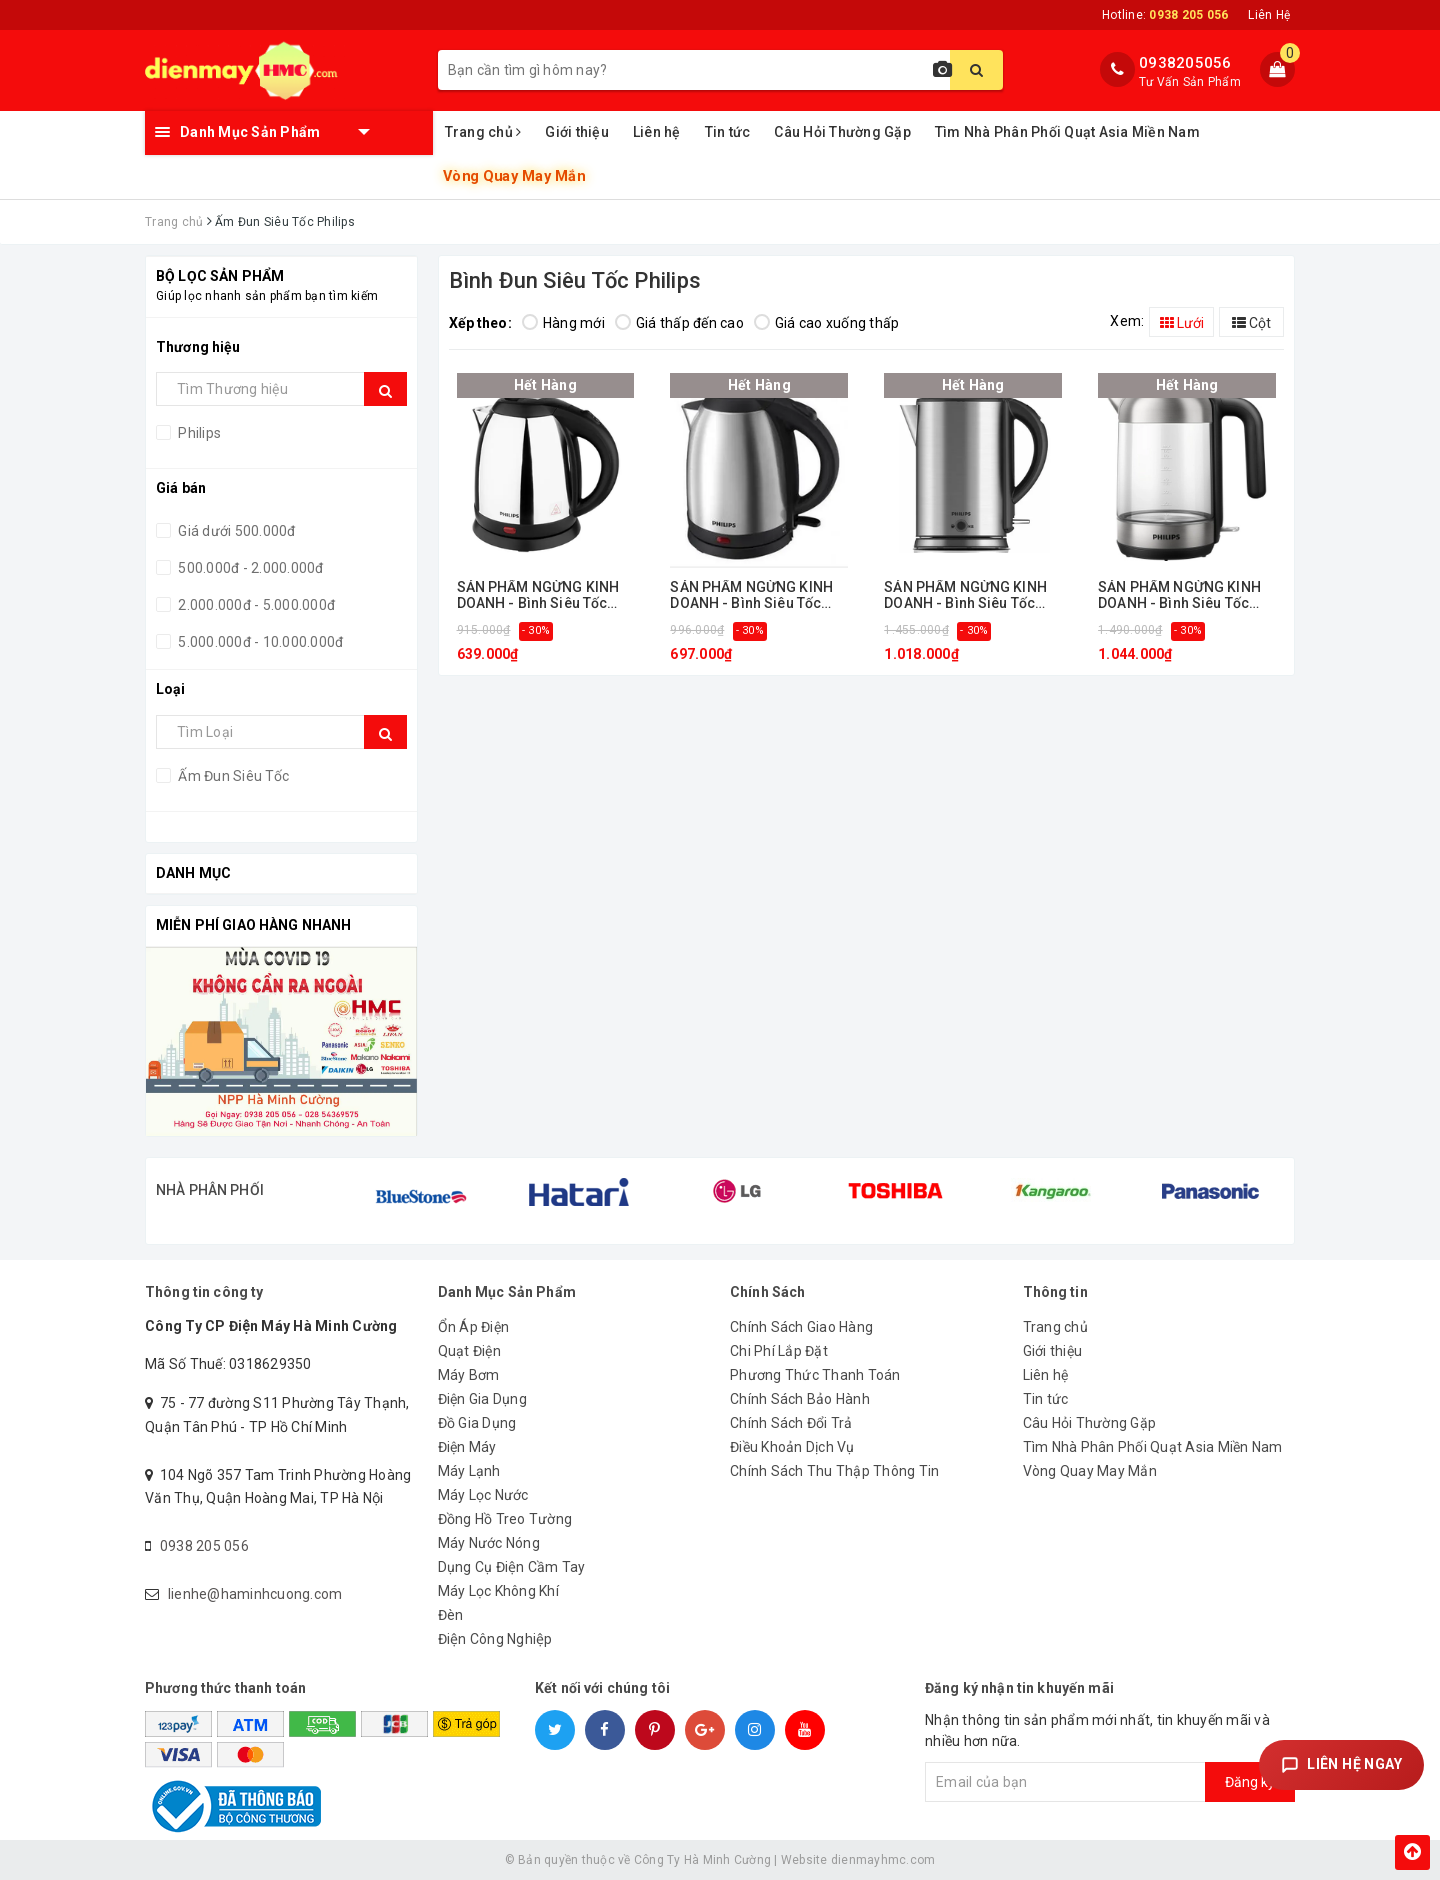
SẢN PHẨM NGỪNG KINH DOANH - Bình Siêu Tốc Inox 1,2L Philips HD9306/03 (751, 595)
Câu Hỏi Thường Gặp (842, 132)
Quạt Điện (469, 1351)
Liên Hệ (1269, 15)
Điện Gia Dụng (482, 1399)
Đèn (451, 1615)
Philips (198, 433)
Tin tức (728, 132)
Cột (1251, 323)
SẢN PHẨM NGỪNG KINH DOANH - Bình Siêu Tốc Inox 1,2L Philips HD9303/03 (538, 595)
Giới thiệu (577, 132)
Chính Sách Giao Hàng (801, 1327)
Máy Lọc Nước (483, 1495)
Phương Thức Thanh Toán (815, 1375)
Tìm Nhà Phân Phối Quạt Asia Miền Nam (1067, 132)
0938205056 (1185, 63)
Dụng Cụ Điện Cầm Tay (512, 1567)
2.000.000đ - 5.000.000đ (255, 605)
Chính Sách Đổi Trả (791, 1423)
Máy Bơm (469, 1375)
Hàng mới (563, 323)
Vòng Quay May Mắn (514, 176)
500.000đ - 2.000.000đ (249, 568)
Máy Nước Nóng (489, 1543)
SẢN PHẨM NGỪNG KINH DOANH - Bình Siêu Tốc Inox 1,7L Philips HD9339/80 (1179, 595)
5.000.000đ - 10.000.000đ (259, 642)
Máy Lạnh (469, 1471)
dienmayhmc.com (883, 1860)
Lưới (1182, 323)
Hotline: (1165, 15)
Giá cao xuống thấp (827, 323)
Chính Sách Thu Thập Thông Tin (834, 1471)
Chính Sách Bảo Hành (800, 1399)
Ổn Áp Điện (474, 1327)
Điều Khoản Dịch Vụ (792, 1447)
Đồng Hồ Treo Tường (505, 1519)
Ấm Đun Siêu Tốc (232, 776)
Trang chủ (483, 132)
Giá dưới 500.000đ (235, 531)
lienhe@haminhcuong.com (255, 1594)
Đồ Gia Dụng (477, 1423)
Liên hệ (657, 132)
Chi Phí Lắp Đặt (779, 1351)
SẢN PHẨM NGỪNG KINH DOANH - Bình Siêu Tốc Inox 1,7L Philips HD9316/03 (965, 595)
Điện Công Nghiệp (495, 1639)
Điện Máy (467, 1447)
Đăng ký (1250, 1782)
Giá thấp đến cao (679, 323)
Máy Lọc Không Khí (498, 1591)
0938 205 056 (204, 1546)
